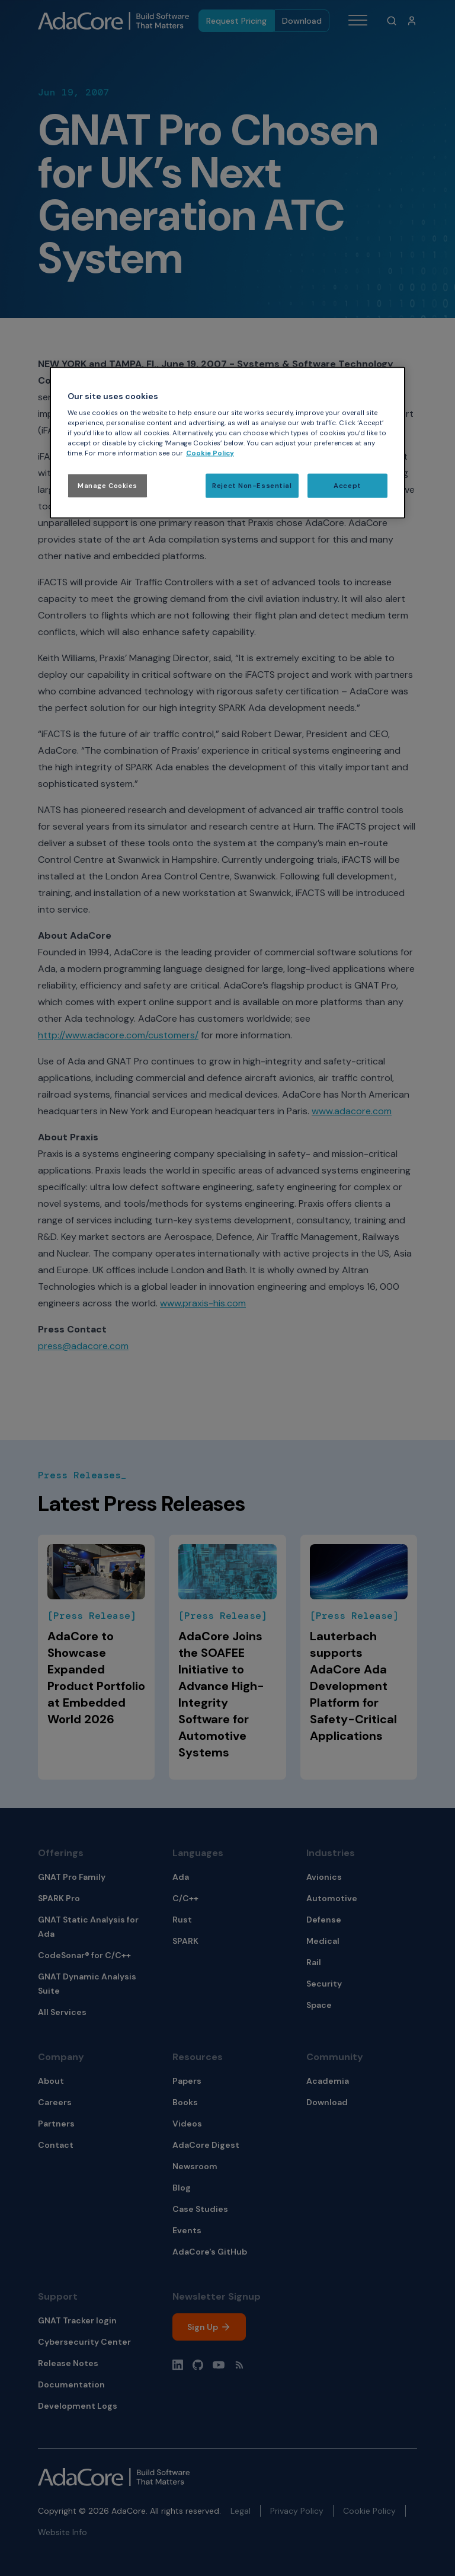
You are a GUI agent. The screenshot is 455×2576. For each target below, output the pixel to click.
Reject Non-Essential (251, 485)
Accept (347, 485)
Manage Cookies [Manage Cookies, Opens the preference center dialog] (107, 485)
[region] (227, 442)
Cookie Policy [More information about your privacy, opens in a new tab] (210, 453)
